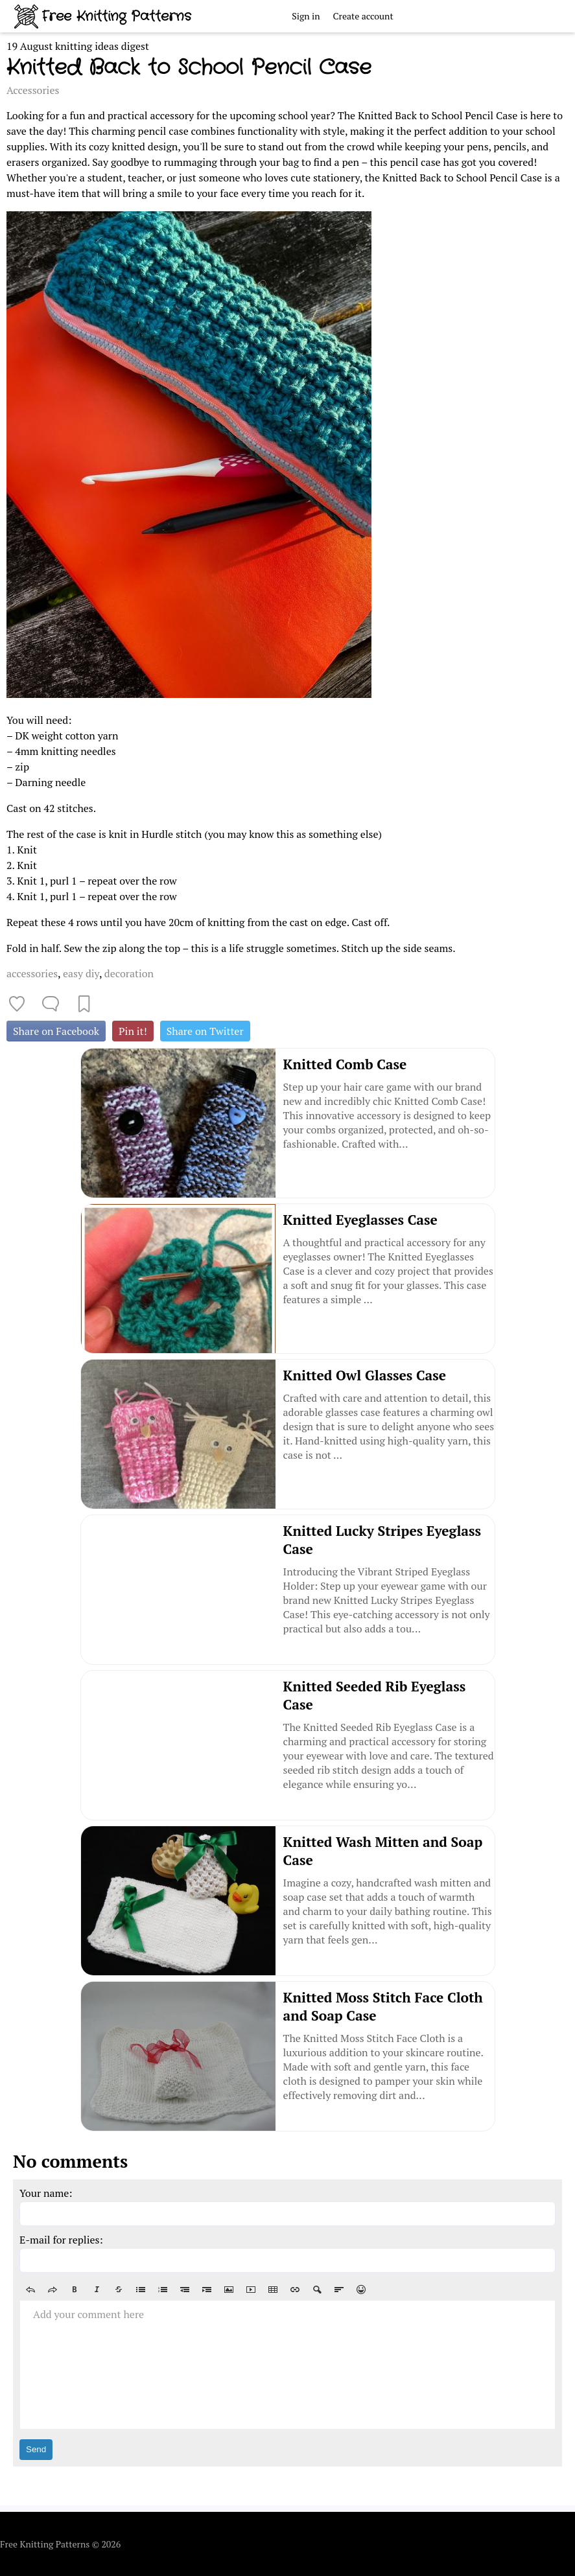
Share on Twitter (205, 1031)
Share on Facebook (56, 1031)
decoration (129, 973)
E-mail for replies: (61, 2240)
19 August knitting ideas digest (77, 46)
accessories (32, 973)
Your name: (46, 2193)
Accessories (32, 90)
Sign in (306, 16)
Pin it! (133, 1031)
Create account (363, 16)
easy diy (81, 973)
